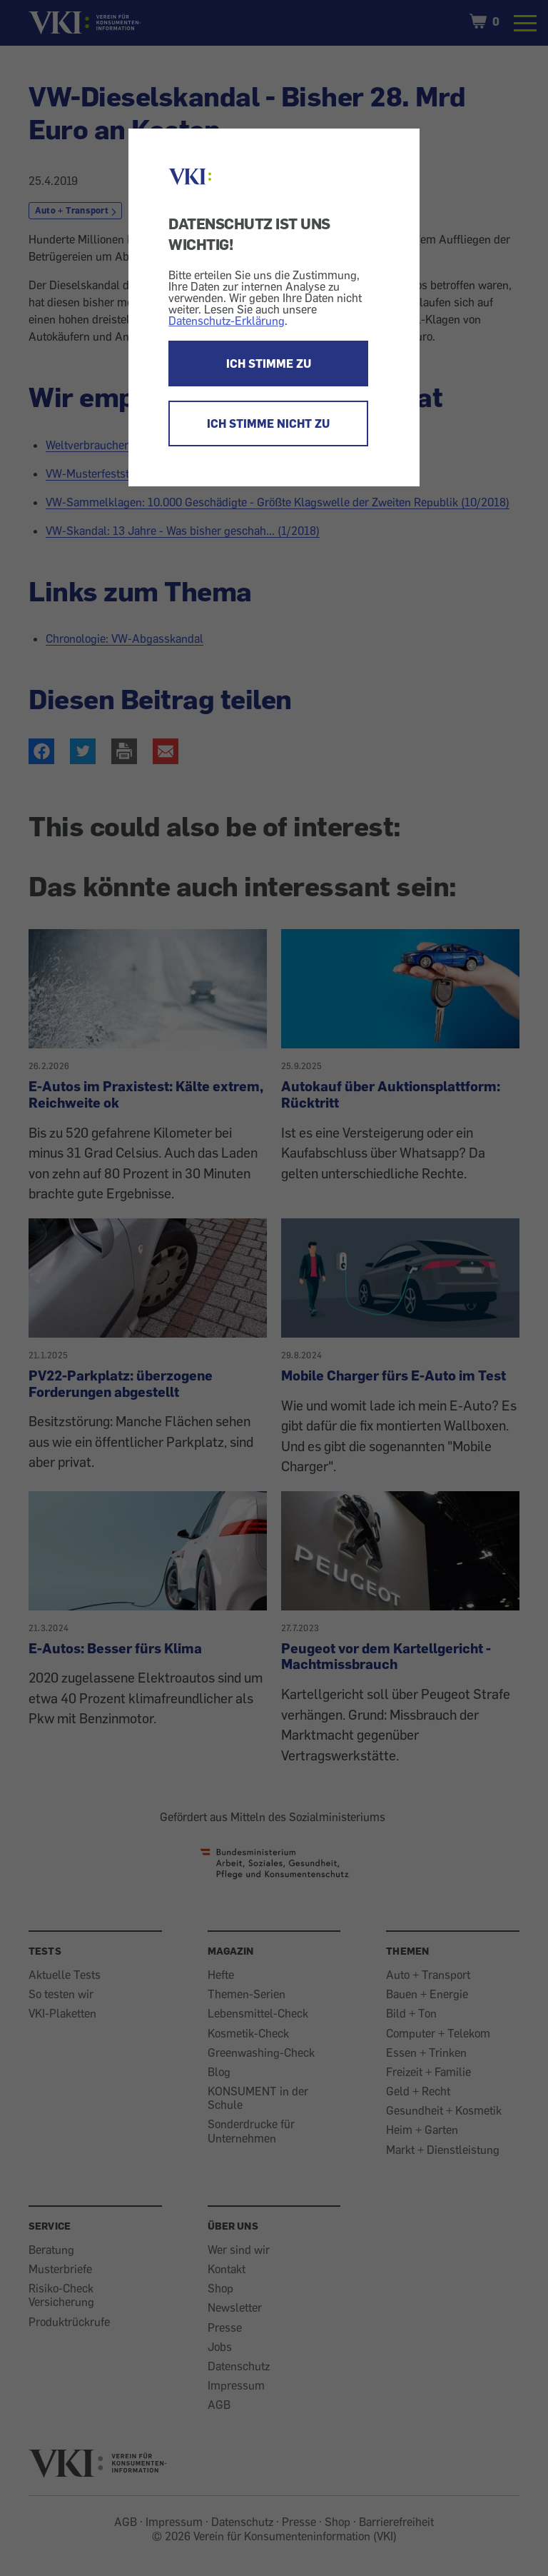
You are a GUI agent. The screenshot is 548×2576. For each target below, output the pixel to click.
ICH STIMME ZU (268, 363)
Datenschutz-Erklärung (226, 321)
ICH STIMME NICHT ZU (268, 423)
